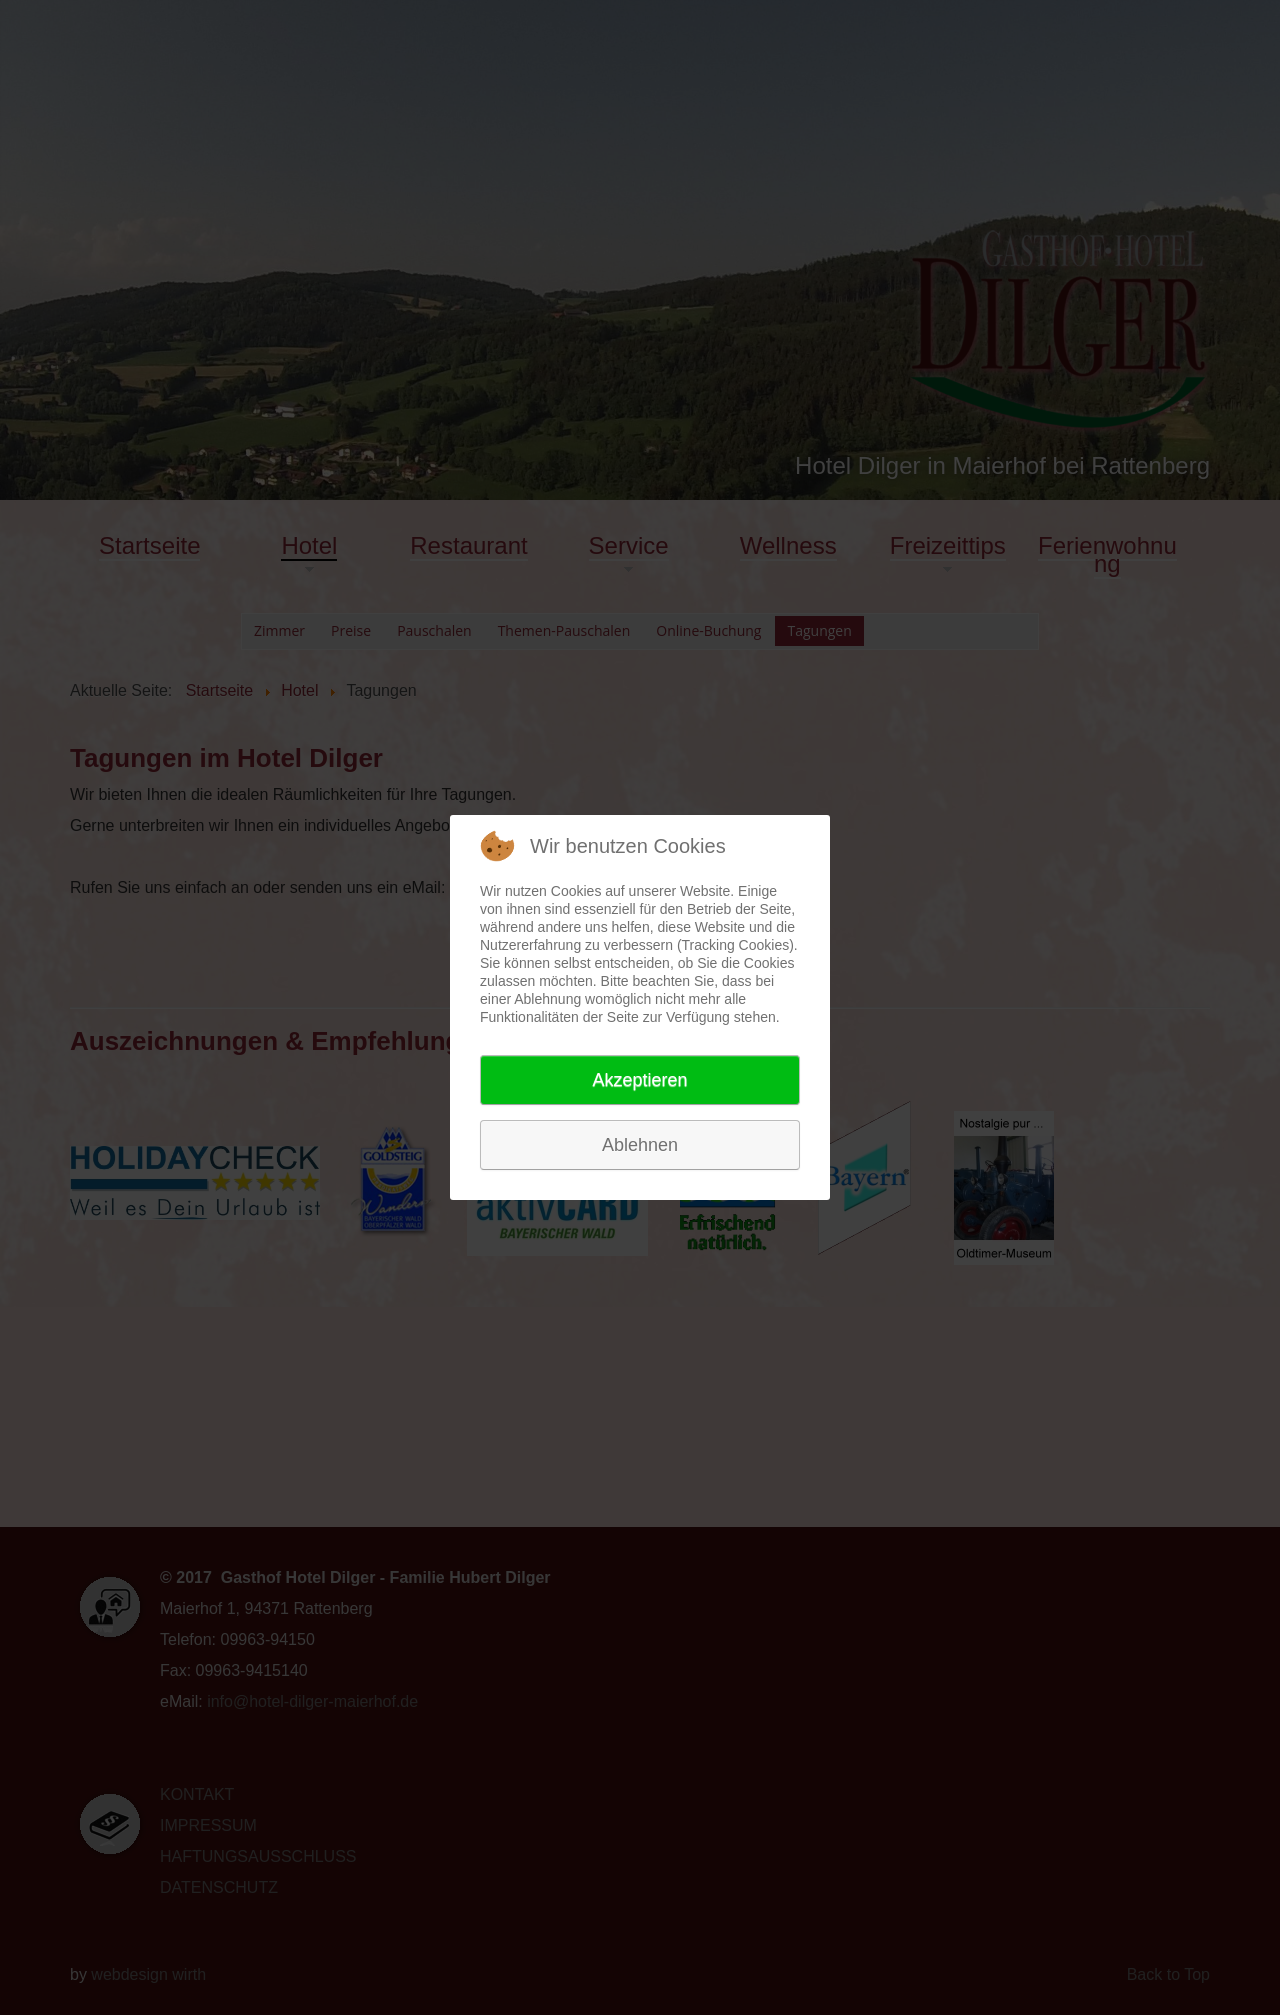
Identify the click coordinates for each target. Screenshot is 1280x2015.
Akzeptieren (639, 1080)
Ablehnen (640, 1145)
